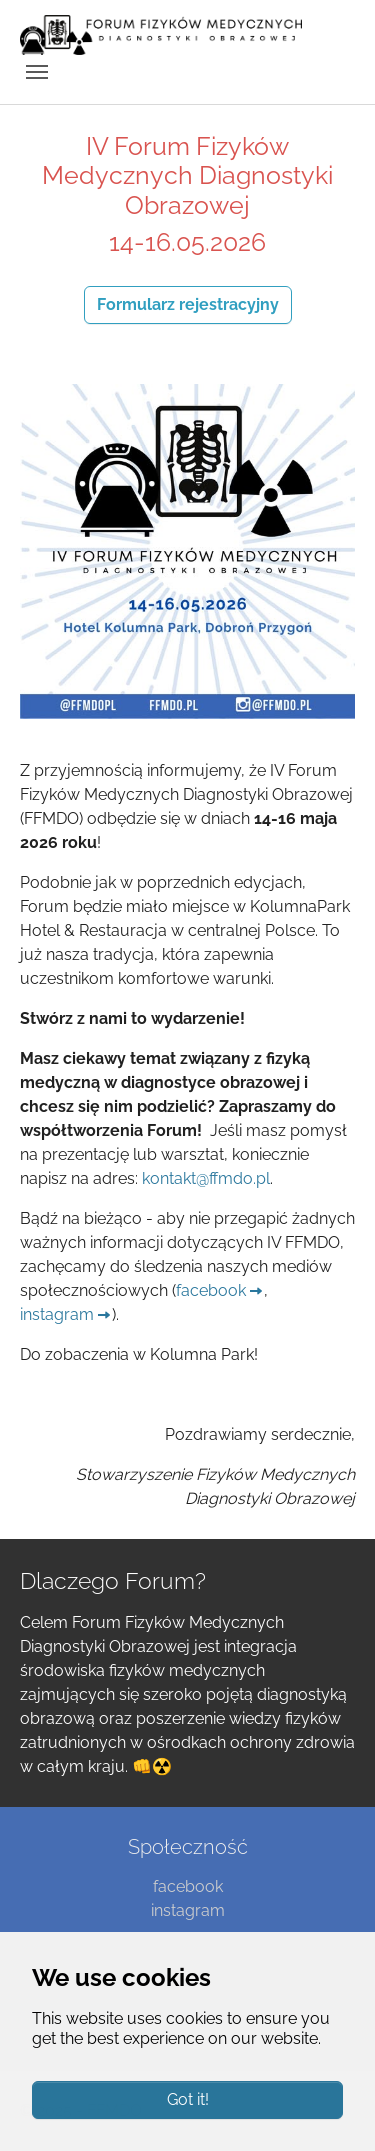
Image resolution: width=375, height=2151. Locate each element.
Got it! (188, 2099)
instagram (57, 1314)
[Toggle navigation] (37, 72)
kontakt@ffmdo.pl (206, 1178)
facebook (211, 1290)
